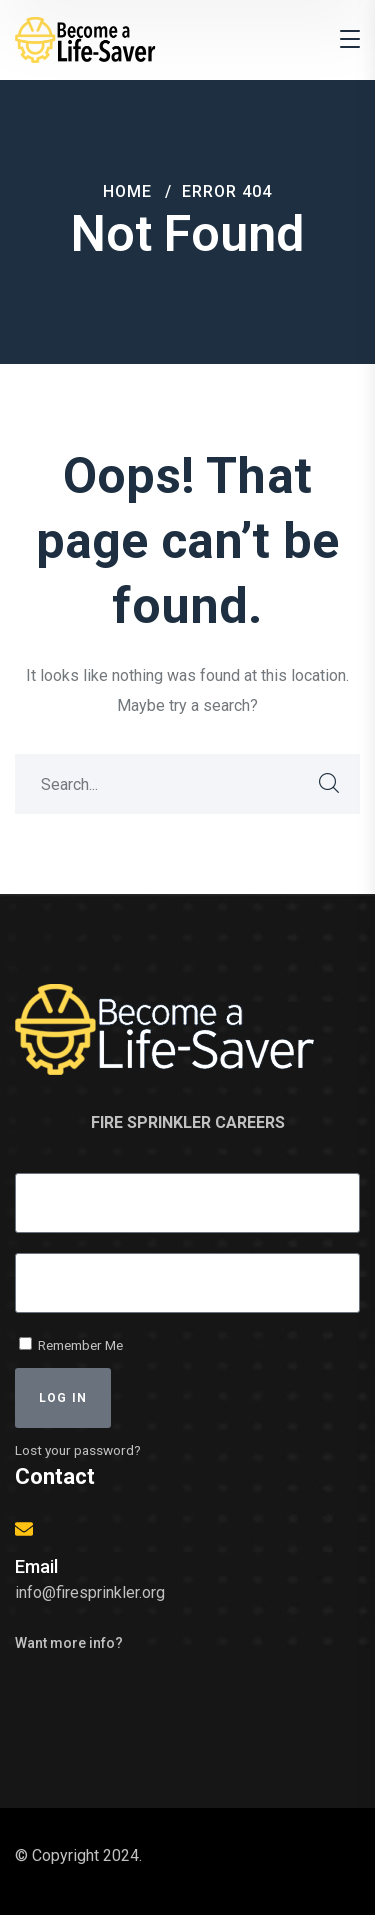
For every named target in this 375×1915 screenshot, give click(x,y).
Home (127, 191)
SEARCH (330, 784)
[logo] (90, 38)
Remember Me (71, 1345)
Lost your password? (78, 1450)
